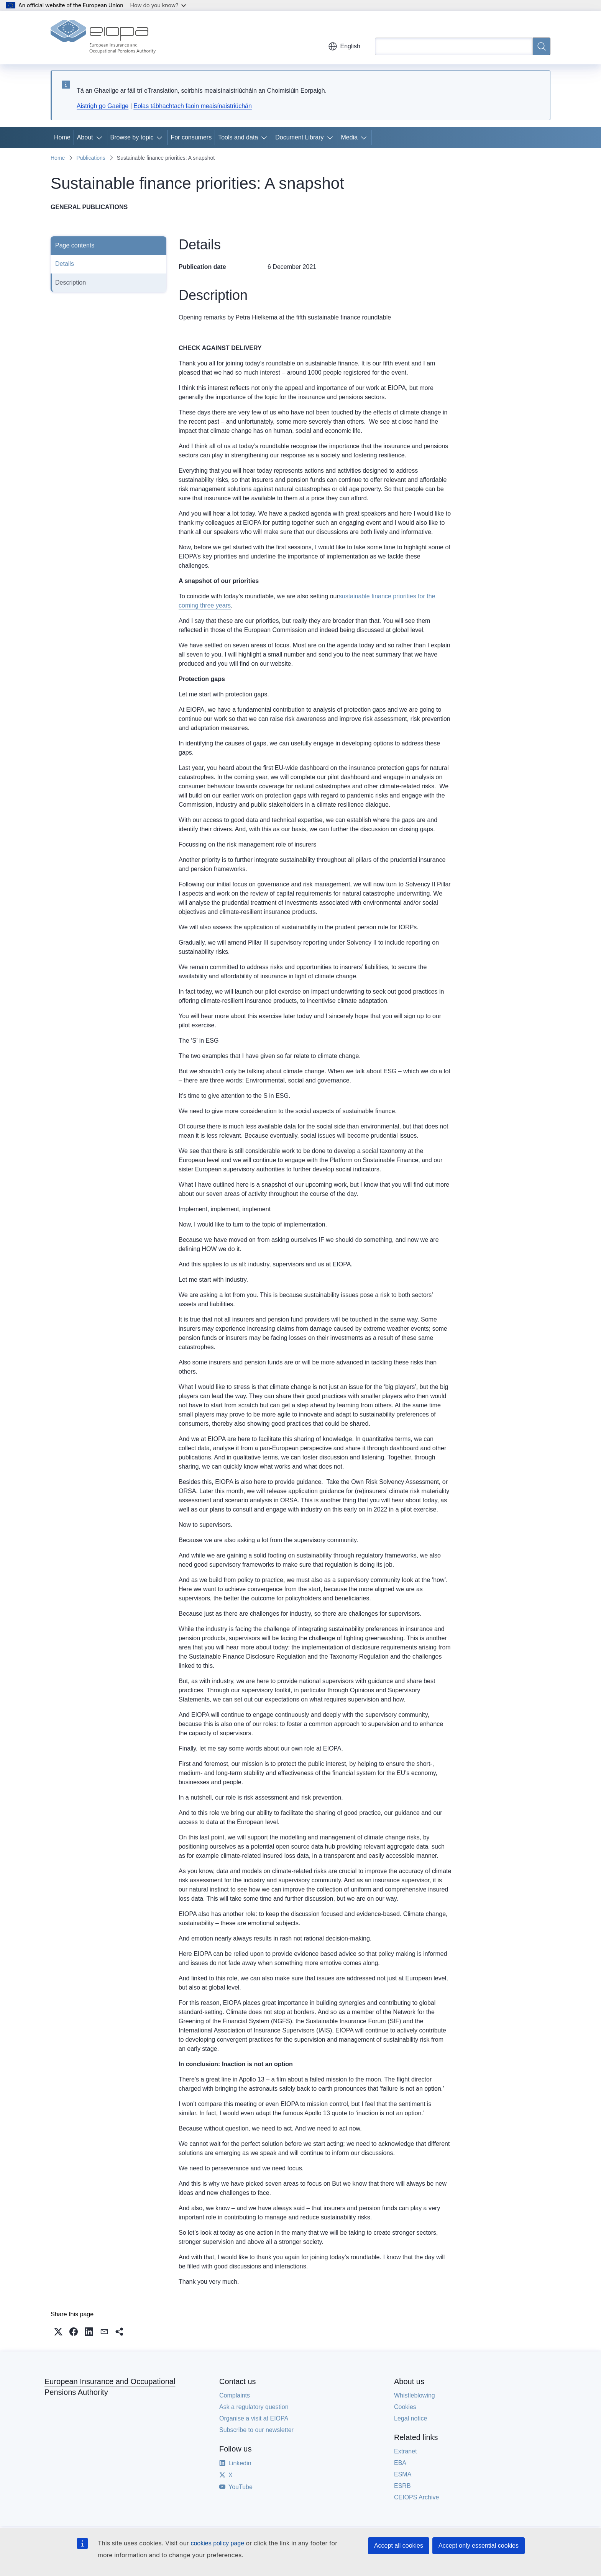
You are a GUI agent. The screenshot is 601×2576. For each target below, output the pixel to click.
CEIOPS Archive (416, 2497)
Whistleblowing (414, 2395)
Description (70, 282)
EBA (400, 2463)
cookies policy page (217, 2543)
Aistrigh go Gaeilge (102, 106)
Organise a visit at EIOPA (253, 2418)
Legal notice (410, 2418)
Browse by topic (132, 137)
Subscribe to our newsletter (256, 2430)
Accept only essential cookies (478, 2545)
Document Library (299, 137)
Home (62, 137)
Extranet (405, 2451)
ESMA (402, 2474)
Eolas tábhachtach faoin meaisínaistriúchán (192, 106)
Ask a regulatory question (254, 2407)
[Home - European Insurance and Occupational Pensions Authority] (103, 37)
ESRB (402, 2486)
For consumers (191, 137)
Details (64, 263)
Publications (90, 158)
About (85, 137)
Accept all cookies (398, 2545)
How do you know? (158, 5)
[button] (58, 2331)
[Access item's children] (101, 137)
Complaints (234, 2395)
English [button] (344, 46)
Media (349, 137)
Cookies (405, 2407)
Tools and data (238, 137)
